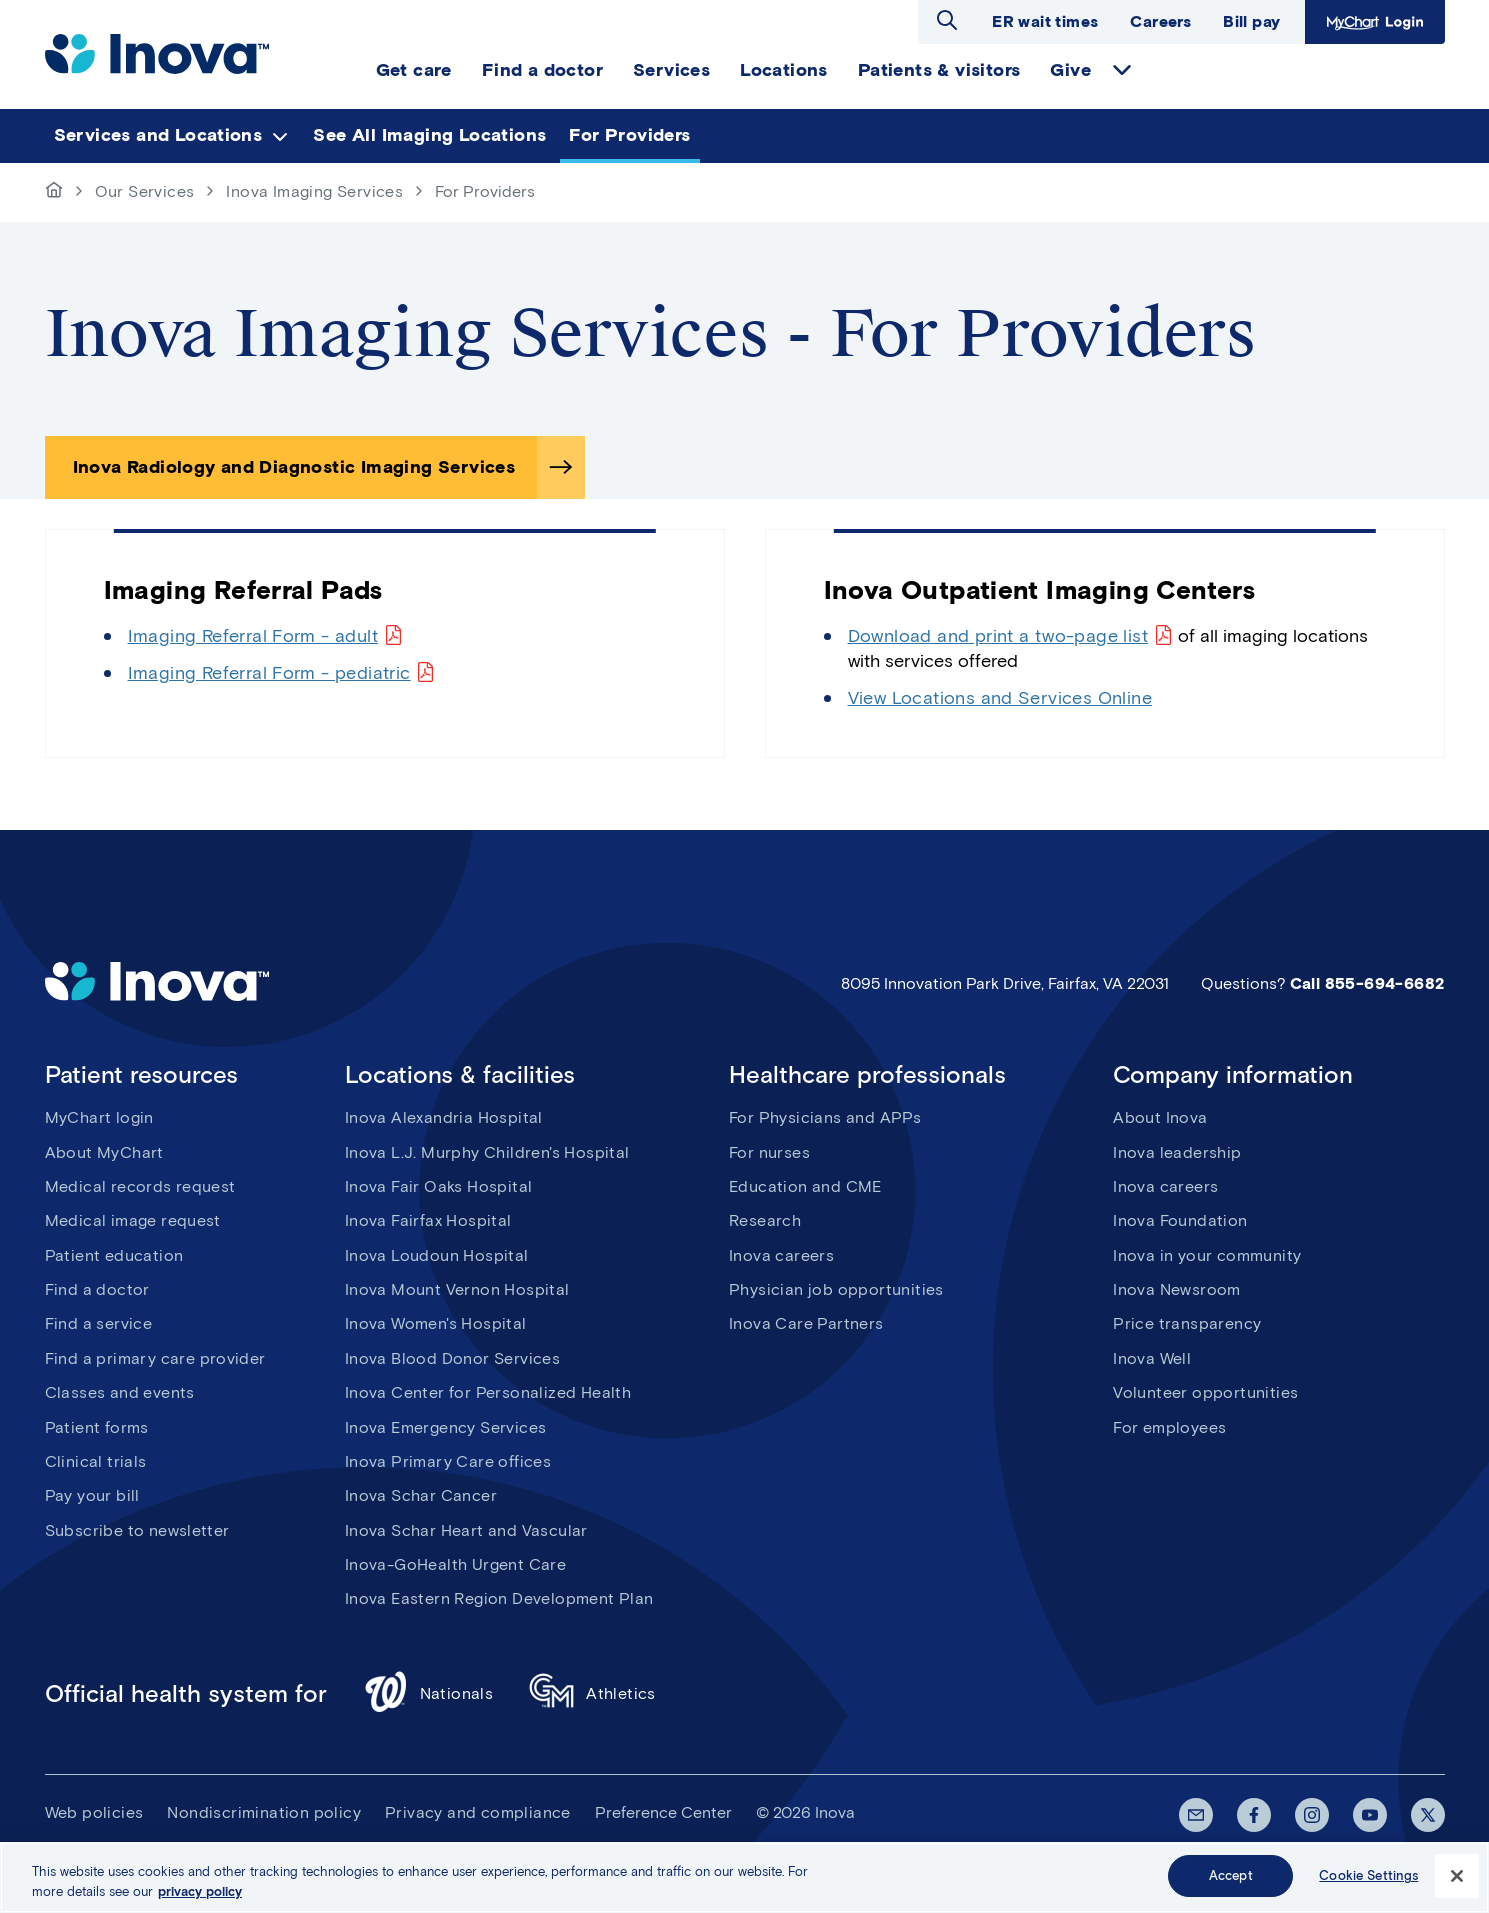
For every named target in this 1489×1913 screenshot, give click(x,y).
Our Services (145, 191)
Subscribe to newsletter (137, 1530)
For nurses (769, 1152)
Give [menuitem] (1070, 70)
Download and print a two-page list (998, 636)
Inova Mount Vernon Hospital (457, 1289)
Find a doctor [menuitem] (542, 70)
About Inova (1160, 1117)
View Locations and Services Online (1000, 698)
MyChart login (99, 1117)
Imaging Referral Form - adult (253, 636)
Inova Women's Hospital (436, 1323)
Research (765, 1220)
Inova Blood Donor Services (452, 1358)
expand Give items (1122, 70)
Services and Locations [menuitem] (158, 135)
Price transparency (1187, 1323)
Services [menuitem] (671, 70)
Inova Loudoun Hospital (437, 1255)
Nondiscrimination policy (264, 1812)
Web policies (94, 1812)
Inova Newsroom (1177, 1289)
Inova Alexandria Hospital (444, 1117)
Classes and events (120, 1392)
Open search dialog (947, 20)
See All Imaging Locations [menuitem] (429, 135)
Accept (1231, 1878)
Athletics (592, 1694)
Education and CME (805, 1186)
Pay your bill (92, 1495)
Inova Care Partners (806, 1323)
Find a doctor (97, 1289)
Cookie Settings (1368, 1878)
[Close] (1457, 1879)
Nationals (428, 1694)
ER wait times (1045, 21)
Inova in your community (1207, 1255)
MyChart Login (1372, 21)
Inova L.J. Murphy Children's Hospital (487, 1152)
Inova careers (781, 1255)
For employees (1169, 1427)
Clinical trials (96, 1461)
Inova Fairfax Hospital (428, 1220)
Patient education (114, 1255)
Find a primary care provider (155, 1358)
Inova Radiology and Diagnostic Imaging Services (294, 467)
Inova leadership (1177, 1152)
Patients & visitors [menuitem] (939, 70)
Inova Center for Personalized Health (488, 1392)
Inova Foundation (1180, 1220)
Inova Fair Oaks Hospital (439, 1186)
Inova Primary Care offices (448, 1461)
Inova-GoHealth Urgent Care (455, 1564)
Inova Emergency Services (446, 1427)
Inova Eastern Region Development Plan (499, 1598)
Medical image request (133, 1220)
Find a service (99, 1323)
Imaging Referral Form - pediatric (269, 673)
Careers (1160, 21)
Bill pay (1251, 21)
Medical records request (140, 1186)
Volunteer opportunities (1205, 1392)
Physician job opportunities (836, 1289)
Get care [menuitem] (414, 70)
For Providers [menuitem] (629, 135)
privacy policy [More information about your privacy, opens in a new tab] (200, 1894)
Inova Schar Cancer (421, 1495)
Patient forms (97, 1427)
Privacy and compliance (478, 1812)
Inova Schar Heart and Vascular (466, 1530)
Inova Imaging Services (314, 191)
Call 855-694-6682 (1367, 983)
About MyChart (104, 1152)
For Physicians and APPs (825, 1117)
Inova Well (1152, 1358)
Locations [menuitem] (784, 70)
